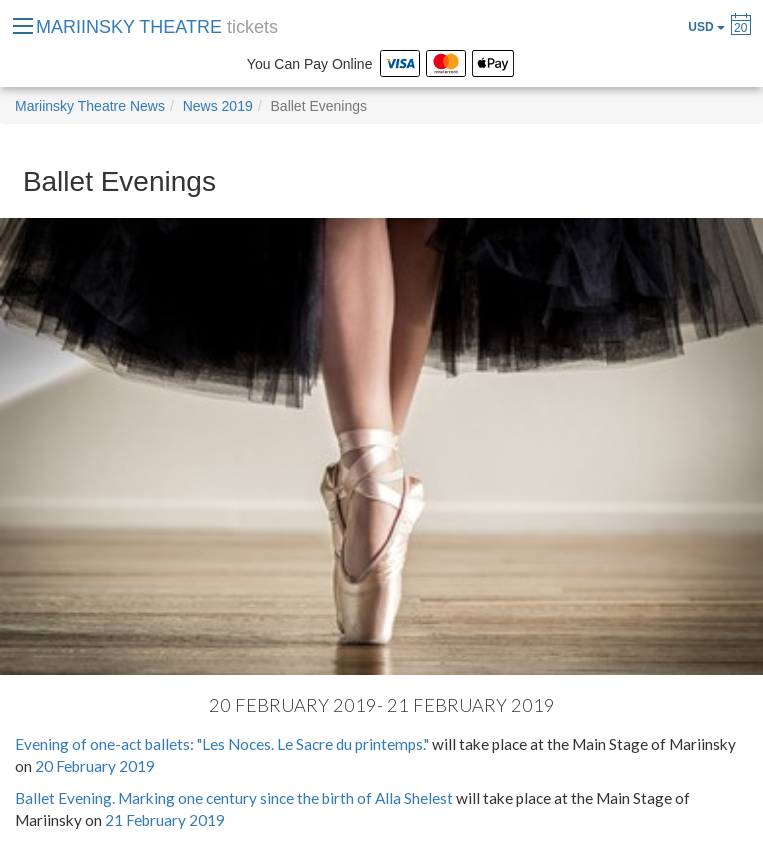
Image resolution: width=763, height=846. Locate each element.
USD (706, 27)
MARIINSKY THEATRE (157, 27)
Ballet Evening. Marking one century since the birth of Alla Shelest (234, 798)
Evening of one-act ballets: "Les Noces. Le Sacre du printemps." (222, 744)
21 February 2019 (165, 820)
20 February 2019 (95, 766)
